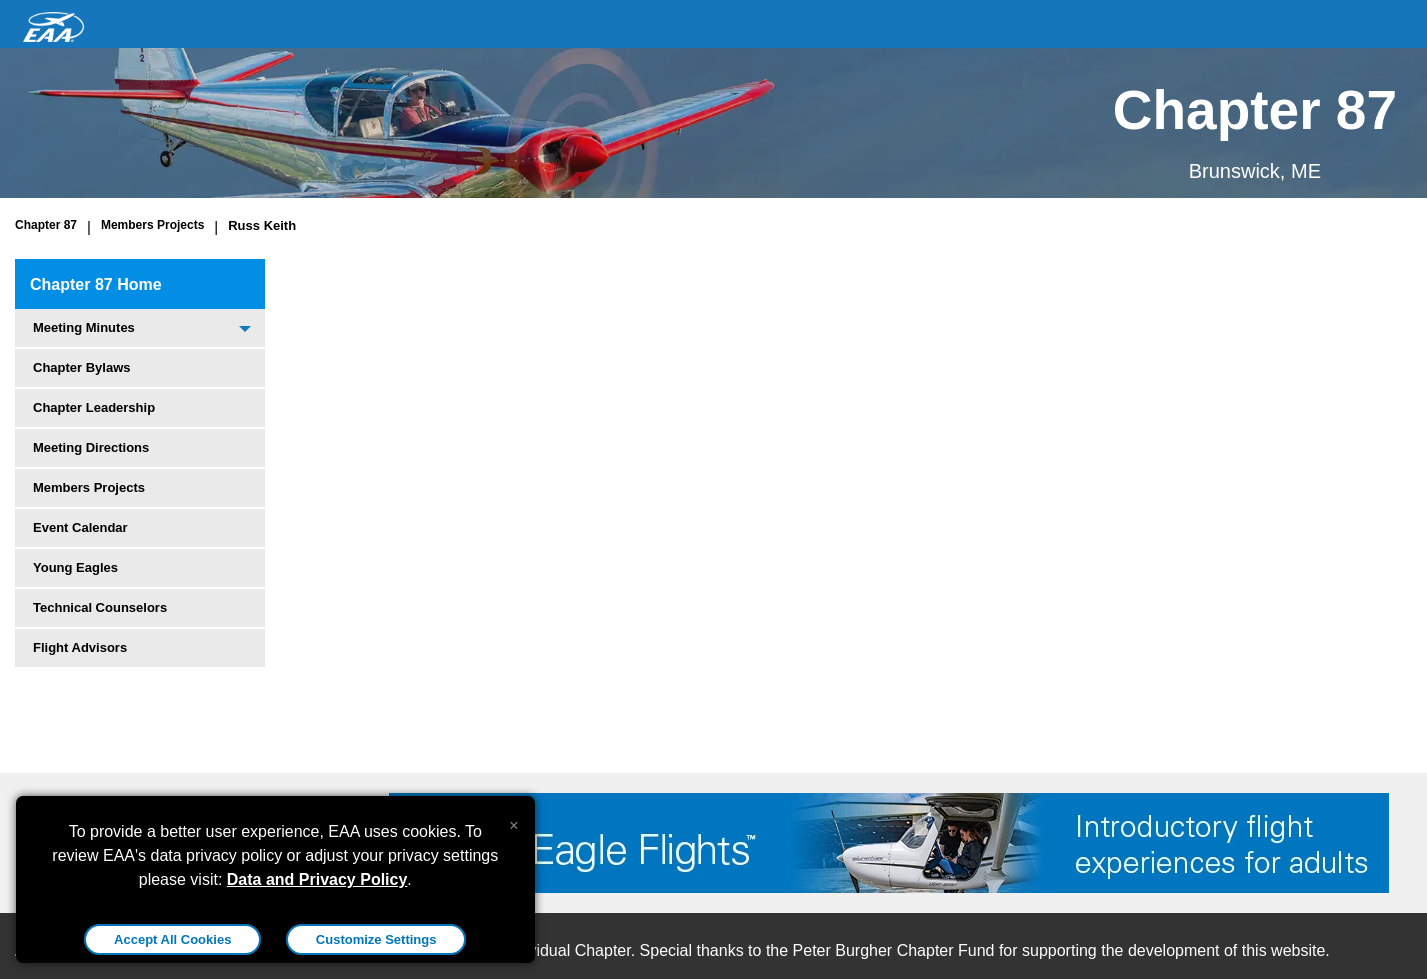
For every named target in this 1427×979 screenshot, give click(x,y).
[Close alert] (513, 821)
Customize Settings (376, 939)
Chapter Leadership (94, 407)
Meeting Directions (91, 447)
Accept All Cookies (172, 939)
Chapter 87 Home (96, 284)
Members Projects (152, 225)
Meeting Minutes (84, 327)
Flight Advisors (80, 647)
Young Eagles (75, 567)
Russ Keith (262, 225)
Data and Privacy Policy (317, 879)
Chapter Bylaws (82, 367)
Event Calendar (80, 527)
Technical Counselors (100, 607)
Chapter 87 (46, 225)
